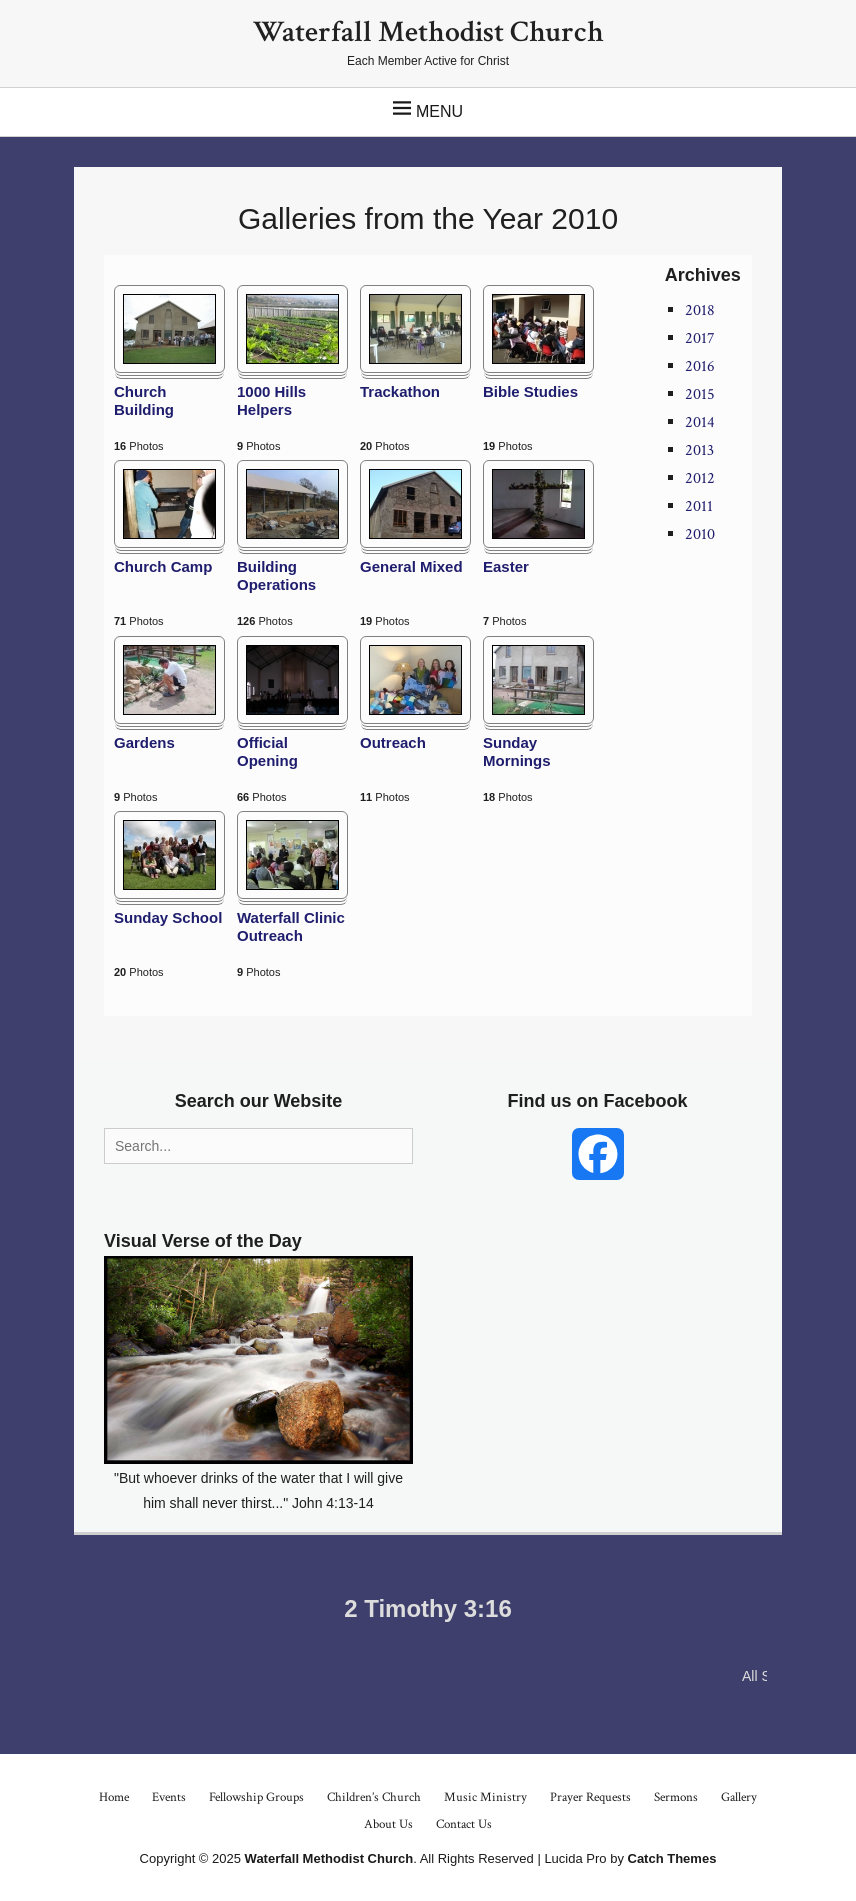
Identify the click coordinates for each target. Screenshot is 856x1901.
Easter (506, 566)
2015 (700, 394)
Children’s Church (374, 1797)
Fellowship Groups (256, 1797)
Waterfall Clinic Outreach (291, 926)
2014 (700, 422)
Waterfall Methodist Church (428, 32)
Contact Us (464, 1824)
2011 (699, 506)
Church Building (144, 400)
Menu (439, 111)
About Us (388, 1824)
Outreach (393, 742)
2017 (700, 338)
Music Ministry (485, 1797)
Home (114, 1797)
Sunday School (168, 917)
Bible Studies (530, 391)
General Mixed (411, 566)
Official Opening (267, 751)
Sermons (676, 1797)
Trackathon (400, 391)
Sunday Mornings (517, 751)
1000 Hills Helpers (271, 400)
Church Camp (163, 566)
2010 (700, 534)
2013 (699, 450)
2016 (700, 366)
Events (169, 1797)
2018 (700, 310)
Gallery (739, 1797)
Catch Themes (672, 1858)
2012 (700, 478)
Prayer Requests (590, 1797)
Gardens (144, 742)
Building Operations (276, 575)
